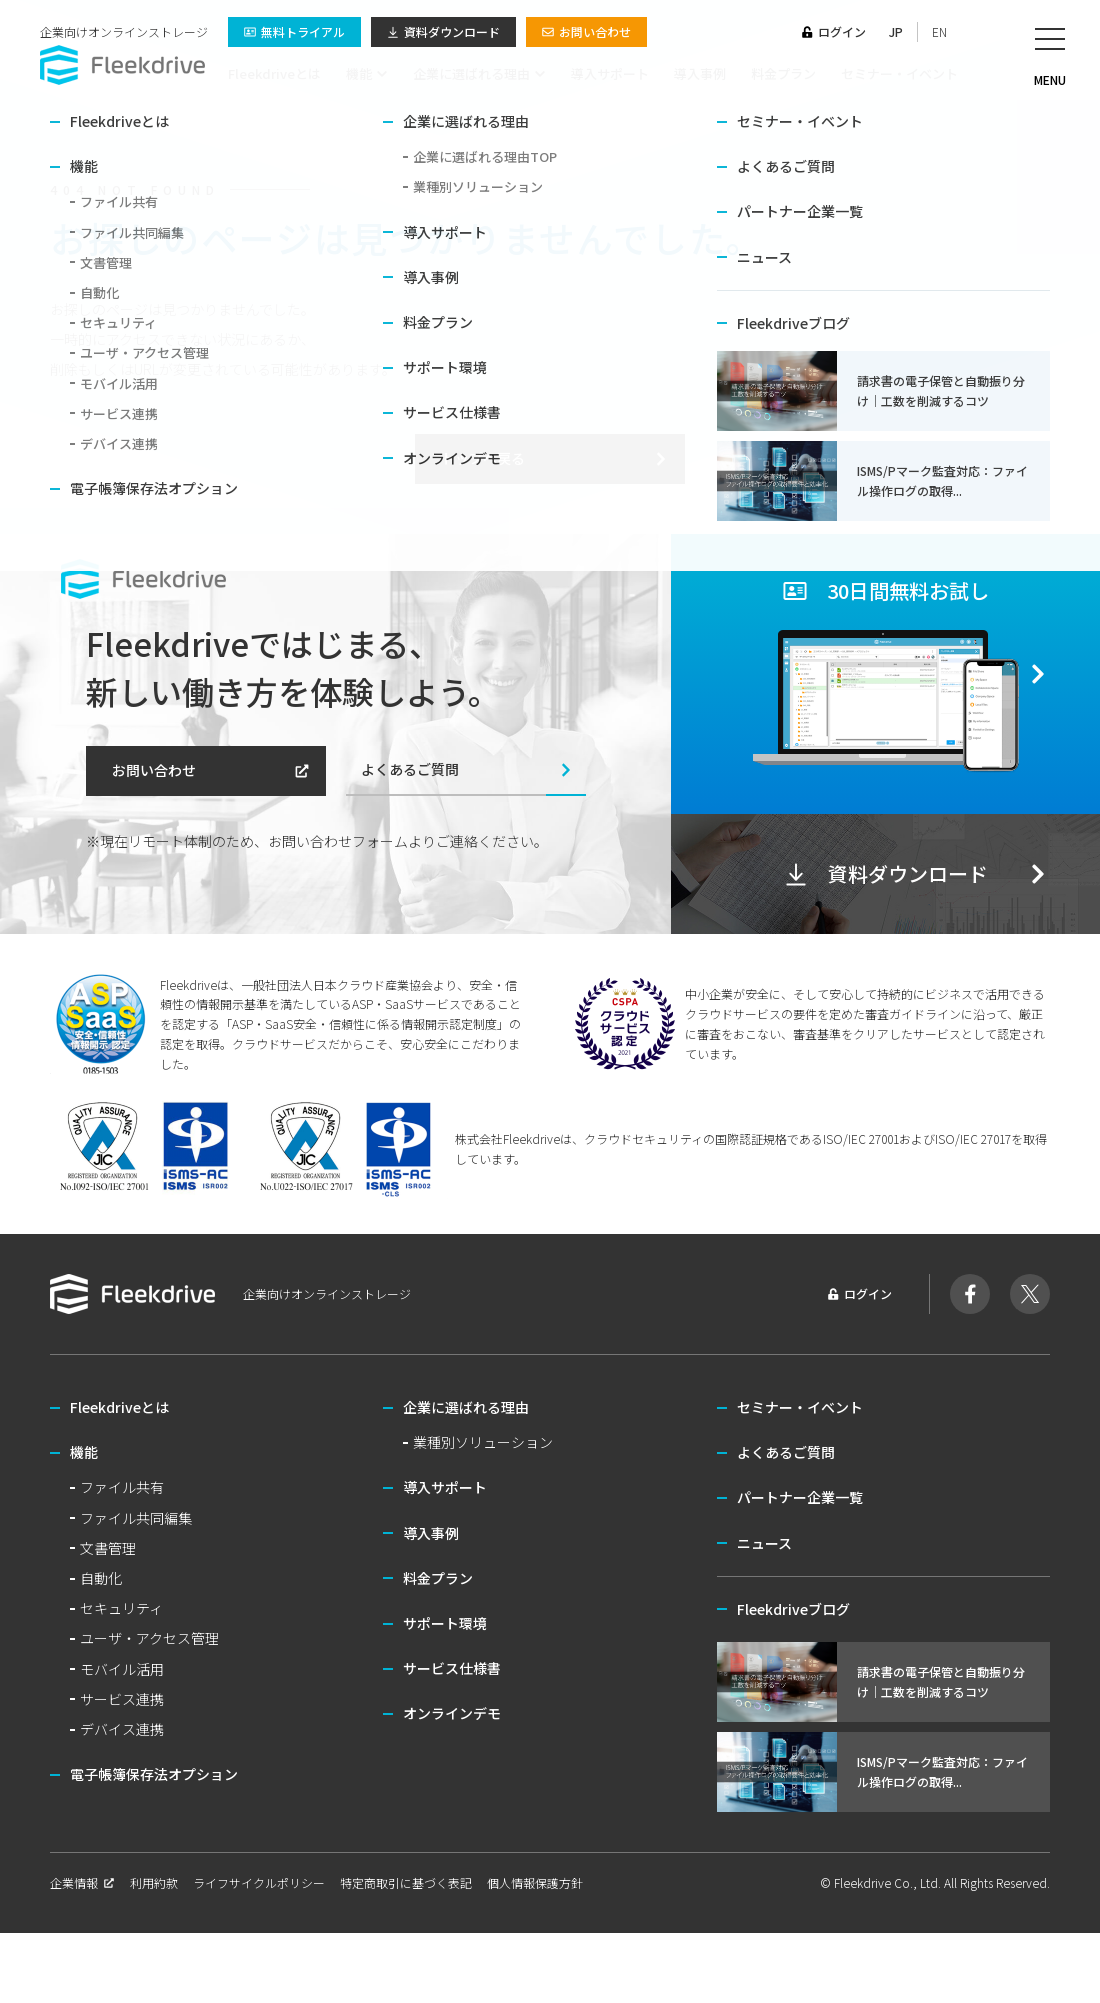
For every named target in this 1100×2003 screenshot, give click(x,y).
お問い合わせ (586, 31)
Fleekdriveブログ (793, 1609)
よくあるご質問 (467, 769)
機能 (367, 73)
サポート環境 (445, 1623)
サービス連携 (122, 1699)
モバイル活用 (122, 1669)
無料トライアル (294, 31)
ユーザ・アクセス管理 (149, 1638)
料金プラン (783, 73)
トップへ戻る (555, 458)
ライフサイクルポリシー (259, 1882)
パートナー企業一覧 (800, 1497)
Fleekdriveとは (274, 73)
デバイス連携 (122, 1729)
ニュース (764, 1543)
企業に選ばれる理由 (479, 73)
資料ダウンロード (443, 31)
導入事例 (700, 73)
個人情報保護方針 (535, 1882)
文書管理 (108, 1548)
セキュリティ (121, 1608)
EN (939, 31)
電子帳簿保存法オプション (154, 1774)
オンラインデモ (452, 1713)
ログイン (833, 31)
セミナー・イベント (899, 73)
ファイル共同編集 (136, 1518)
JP (896, 31)
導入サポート (610, 73)
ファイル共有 (122, 1487)
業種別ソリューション (483, 1442)
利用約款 (154, 1882)
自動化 (101, 1578)
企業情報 (82, 1882)
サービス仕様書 (452, 1668)
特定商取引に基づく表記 (406, 1882)
